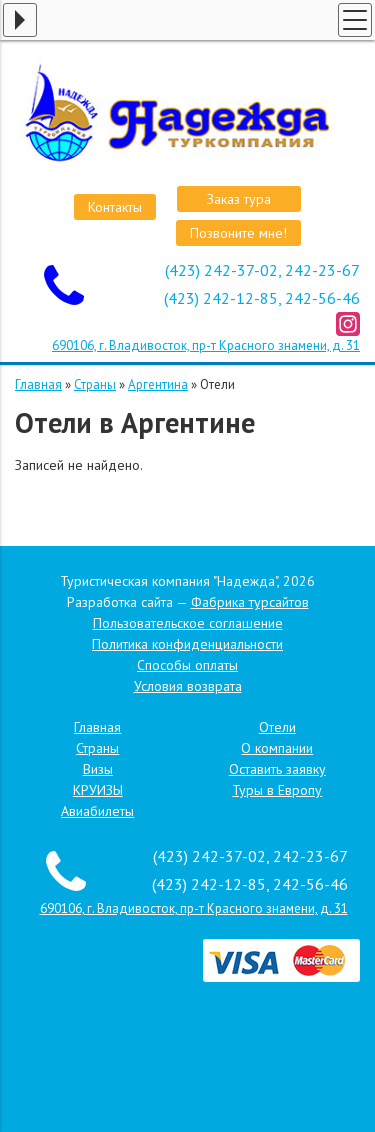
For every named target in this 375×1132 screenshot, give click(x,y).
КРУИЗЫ (98, 790)
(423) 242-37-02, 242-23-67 (262, 270)
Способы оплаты (187, 665)
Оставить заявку (277, 769)
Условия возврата (188, 686)
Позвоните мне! (238, 233)
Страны (95, 384)
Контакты (115, 207)
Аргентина (158, 384)
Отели (277, 727)
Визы (98, 769)
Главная (38, 384)
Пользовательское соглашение (188, 623)
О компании (277, 748)
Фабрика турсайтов (250, 602)
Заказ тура (239, 199)
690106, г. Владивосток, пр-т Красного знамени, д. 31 (206, 345)
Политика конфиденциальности (187, 644)
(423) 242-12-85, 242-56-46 (262, 298)
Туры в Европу (277, 790)
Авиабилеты (97, 811)
